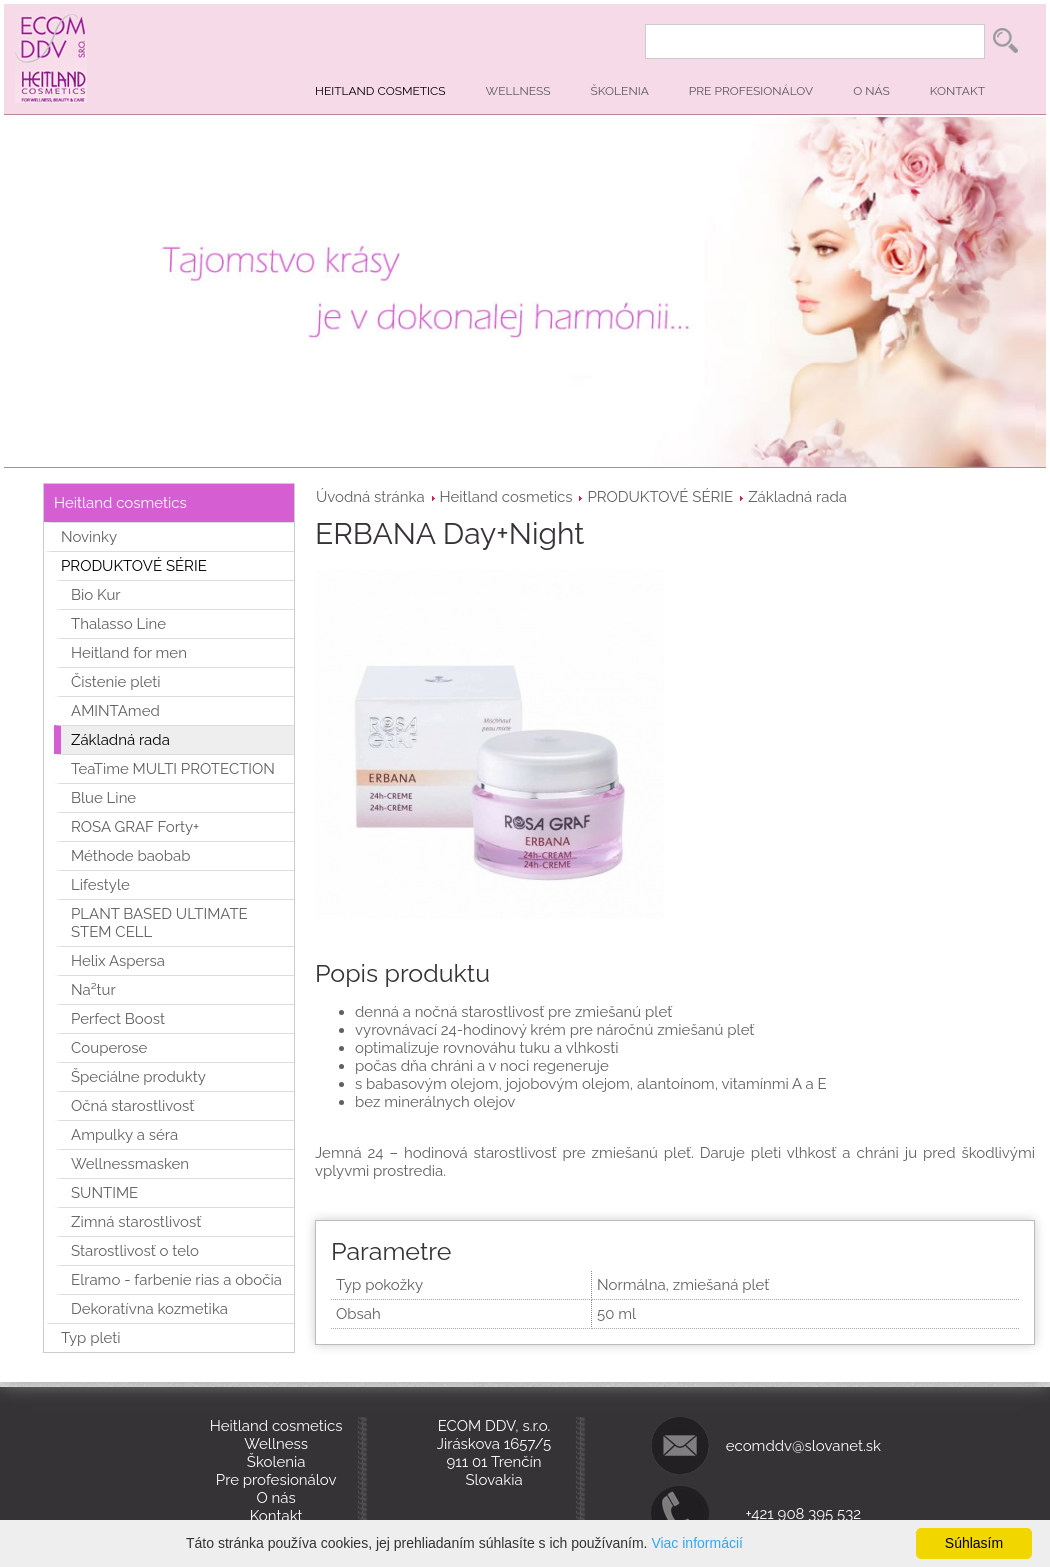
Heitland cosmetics (380, 91)
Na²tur (93, 990)
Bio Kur (96, 595)
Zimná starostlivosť (136, 1222)
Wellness (518, 91)
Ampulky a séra (124, 1135)
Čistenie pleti (116, 682)
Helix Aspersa (118, 961)
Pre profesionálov (751, 91)
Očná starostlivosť (132, 1106)
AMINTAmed (115, 711)
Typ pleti (91, 1338)
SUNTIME (104, 1193)
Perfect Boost (118, 1019)
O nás (871, 91)
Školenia (620, 91)
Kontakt (957, 91)
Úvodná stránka (370, 497)
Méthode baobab (130, 856)
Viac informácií (697, 1543)
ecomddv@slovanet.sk (803, 1446)
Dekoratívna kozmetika (149, 1309)
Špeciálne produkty (138, 1077)
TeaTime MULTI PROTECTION (173, 769)
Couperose (109, 1048)
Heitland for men (129, 653)
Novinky (89, 537)
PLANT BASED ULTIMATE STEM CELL (159, 923)
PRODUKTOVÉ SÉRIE (660, 497)
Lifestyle (100, 885)
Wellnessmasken (130, 1164)
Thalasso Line (118, 624)
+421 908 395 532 (804, 1514)
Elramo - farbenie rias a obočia (176, 1280)
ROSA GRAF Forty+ (135, 827)
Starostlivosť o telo (135, 1251)
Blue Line (103, 798)
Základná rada (797, 497)
